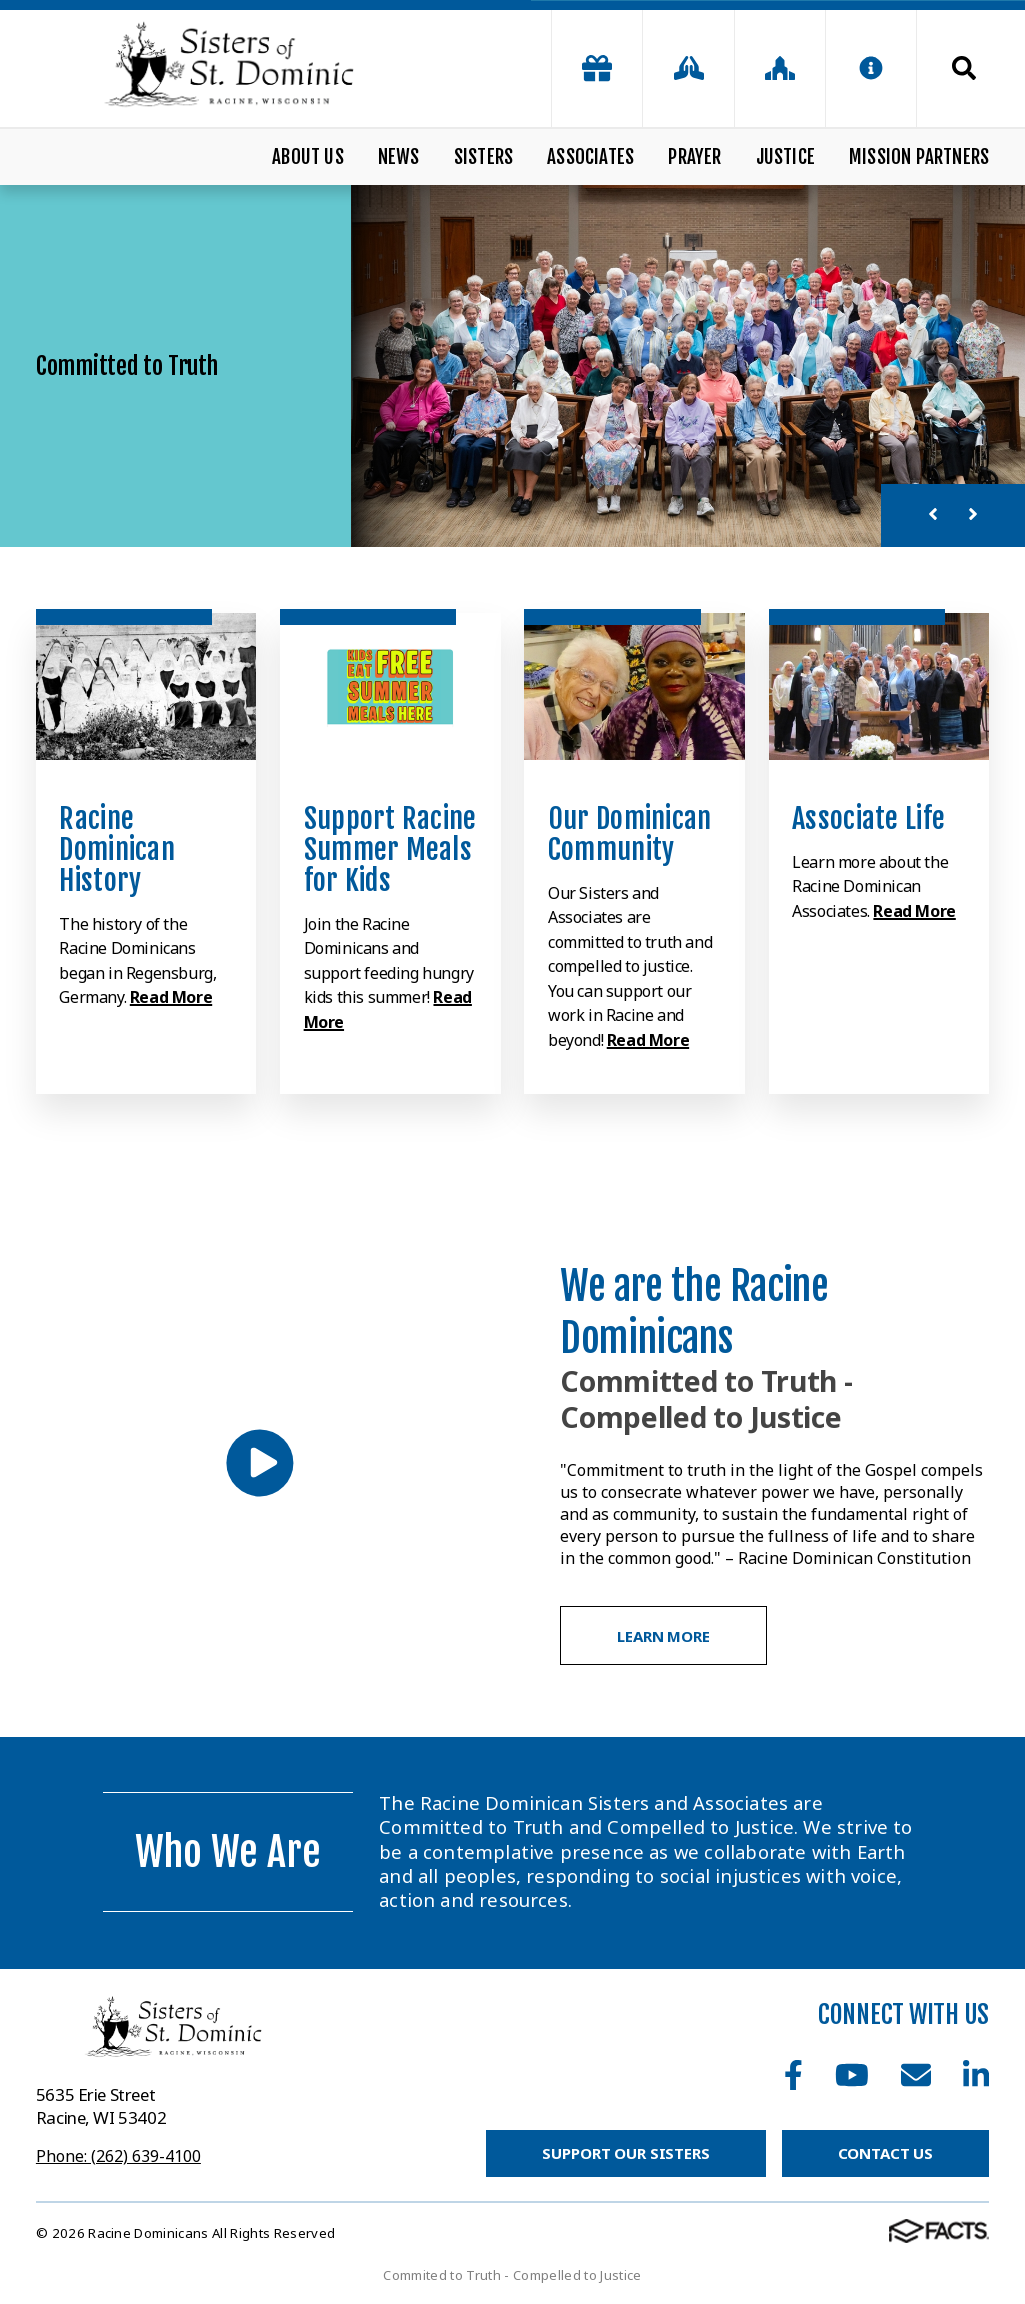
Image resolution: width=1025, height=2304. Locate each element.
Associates (590, 157)
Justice (785, 157)
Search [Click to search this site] (964, 68)
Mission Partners (919, 157)
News (399, 157)
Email (916, 2075)
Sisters (483, 157)
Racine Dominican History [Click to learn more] (117, 849)
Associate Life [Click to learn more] (868, 818)
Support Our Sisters (625, 2153)
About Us (308, 157)
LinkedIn (976, 2075)
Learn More (663, 1636)
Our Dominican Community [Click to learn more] (630, 834)
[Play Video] (260, 1463)
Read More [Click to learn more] (171, 997)
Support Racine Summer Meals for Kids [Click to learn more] (390, 849)
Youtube (852, 2075)
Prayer (694, 157)
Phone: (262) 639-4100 (118, 2156)
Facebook (793, 2075)
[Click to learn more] (146, 686)
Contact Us (886, 2153)
